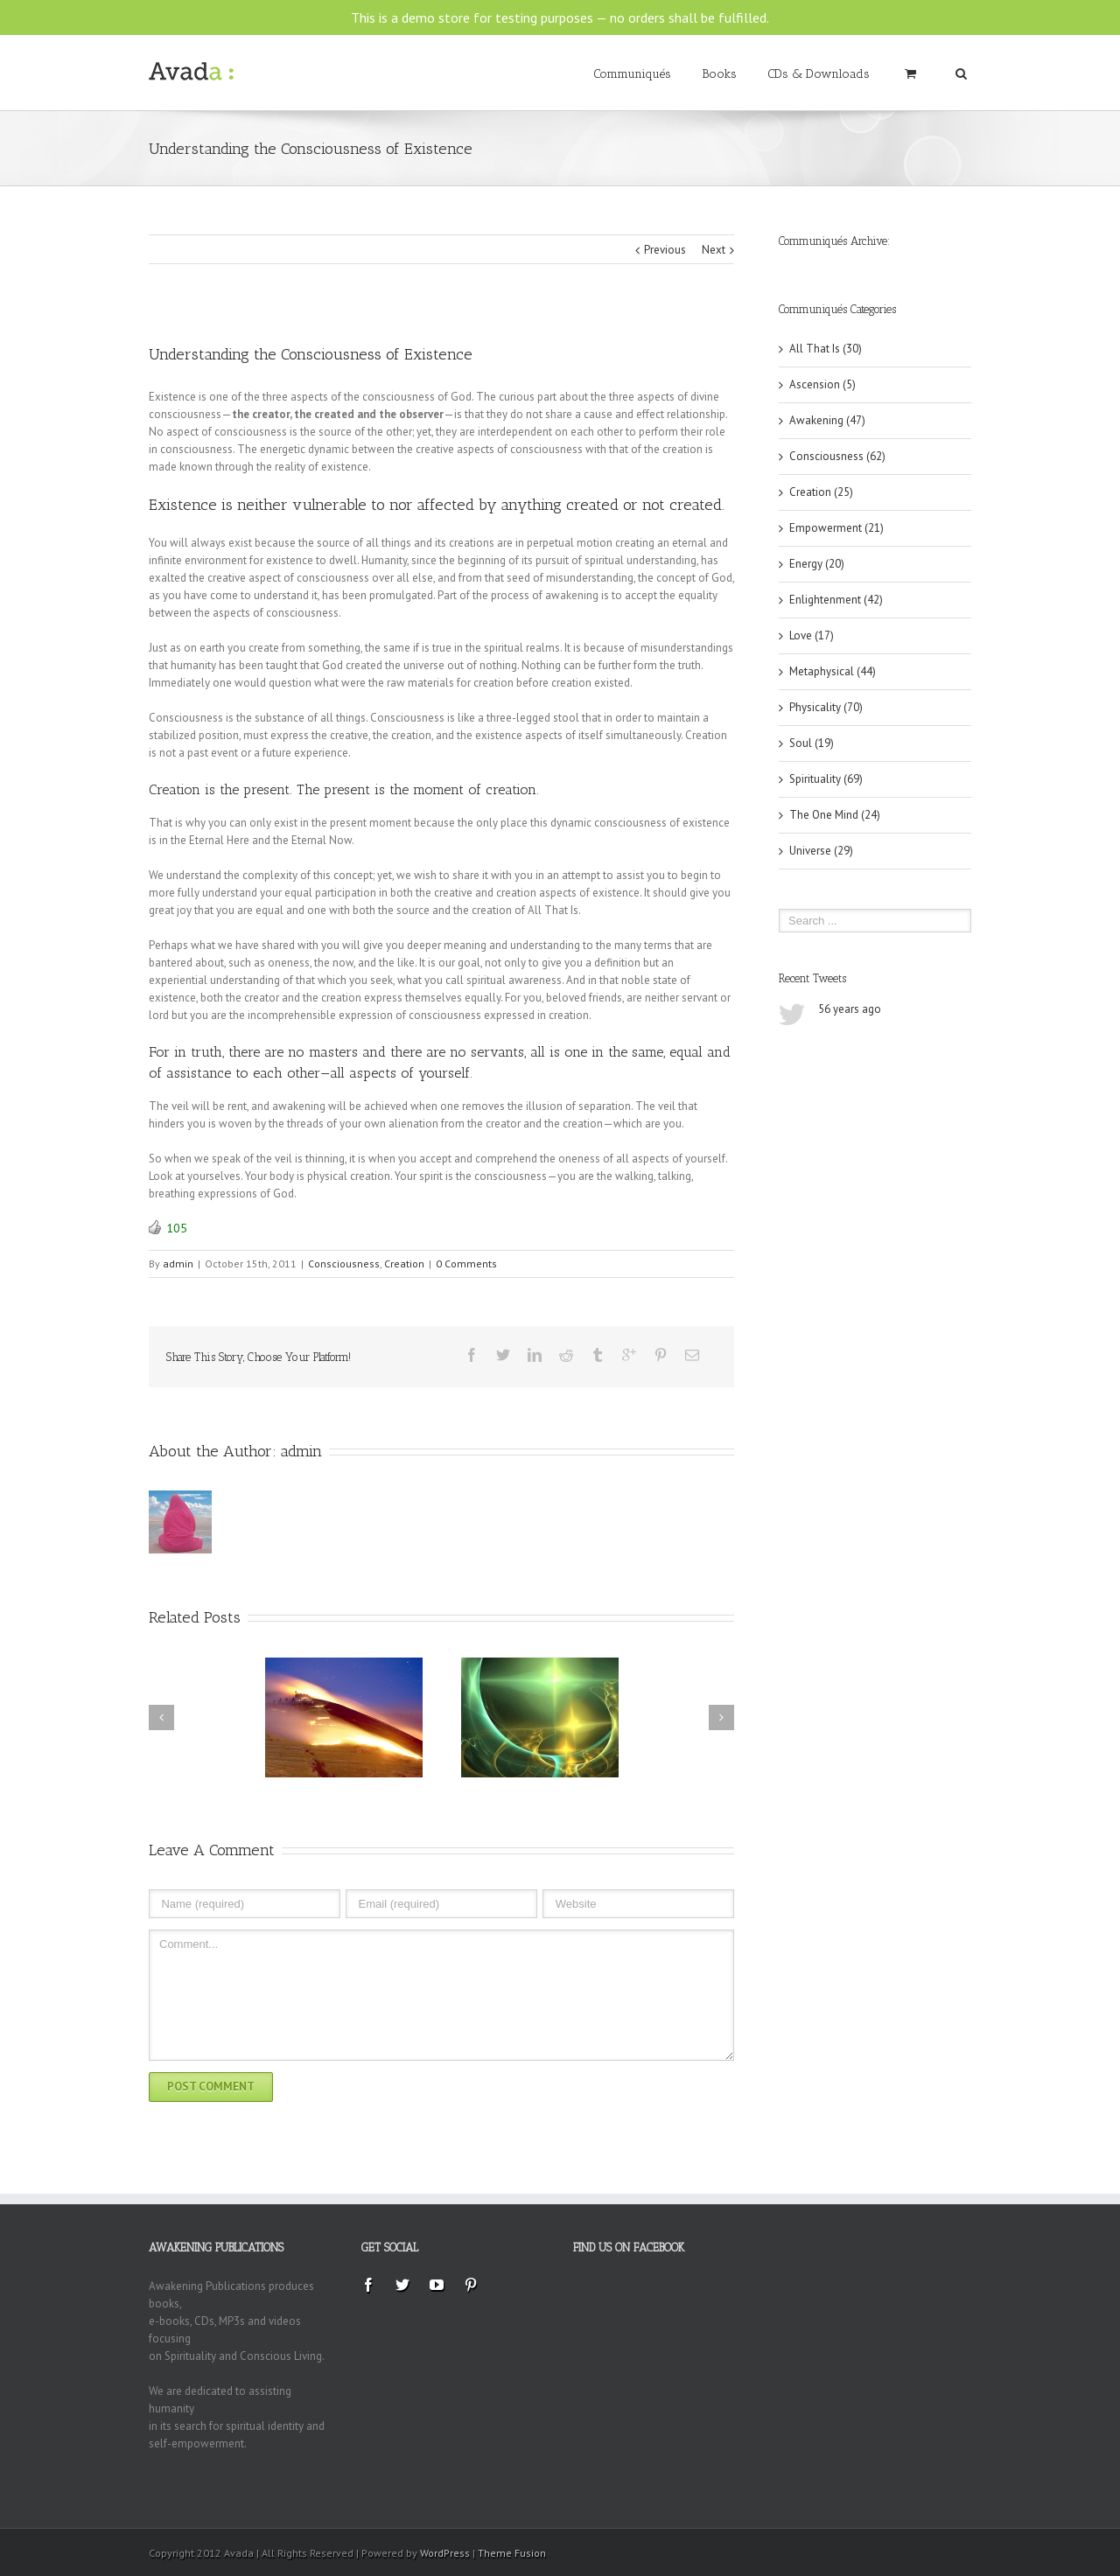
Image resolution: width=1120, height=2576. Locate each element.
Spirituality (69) (826, 778)
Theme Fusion (512, 2552)
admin (178, 1263)
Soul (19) (811, 743)
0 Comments (466, 1263)
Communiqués (632, 73)
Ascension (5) (822, 384)
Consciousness (344, 1263)
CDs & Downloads (818, 73)
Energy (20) (816, 563)
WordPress (445, 2552)
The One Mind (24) (834, 814)
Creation (404, 1263)
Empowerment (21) (836, 527)
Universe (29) (821, 850)
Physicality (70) (826, 707)
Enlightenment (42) (836, 599)
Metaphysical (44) (832, 671)
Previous (665, 249)
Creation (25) (821, 492)
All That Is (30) (825, 348)
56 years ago (849, 1009)
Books (719, 73)
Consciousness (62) (837, 456)
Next (713, 249)
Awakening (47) (827, 420)
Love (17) (811, 635)
